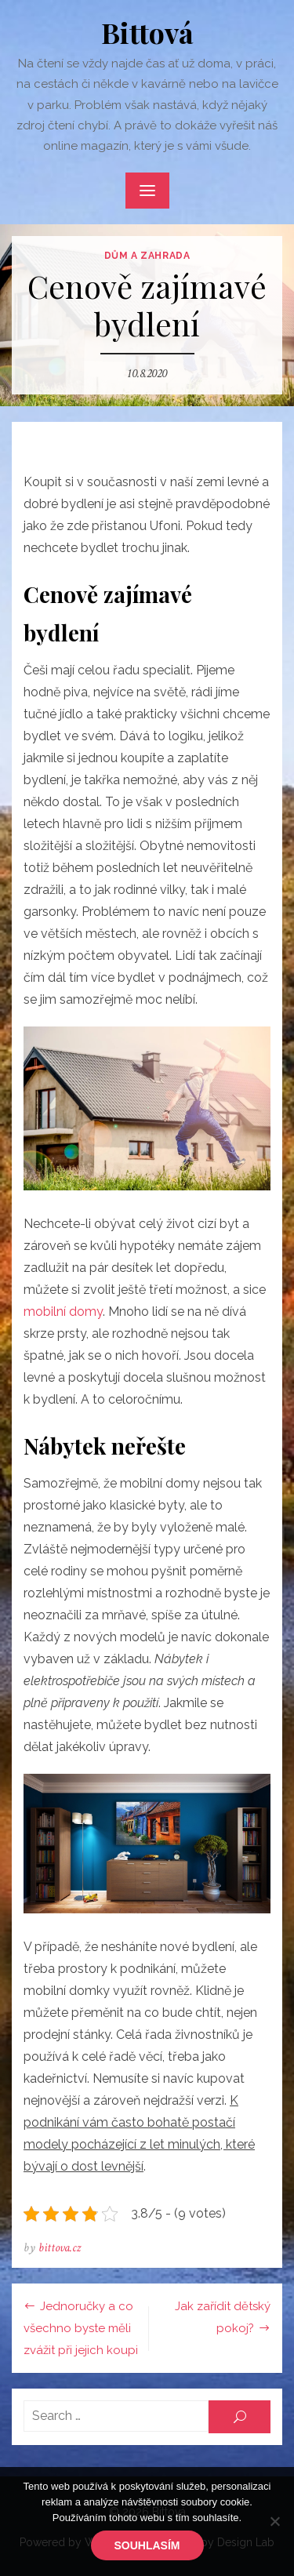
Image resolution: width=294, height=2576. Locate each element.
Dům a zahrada (147, 255)
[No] (274, 2521)
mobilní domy (63, 1311)
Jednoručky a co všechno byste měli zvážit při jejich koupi (81, 2328)
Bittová (147, 32)
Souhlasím (147, 2545)
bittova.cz (59, 2248)
